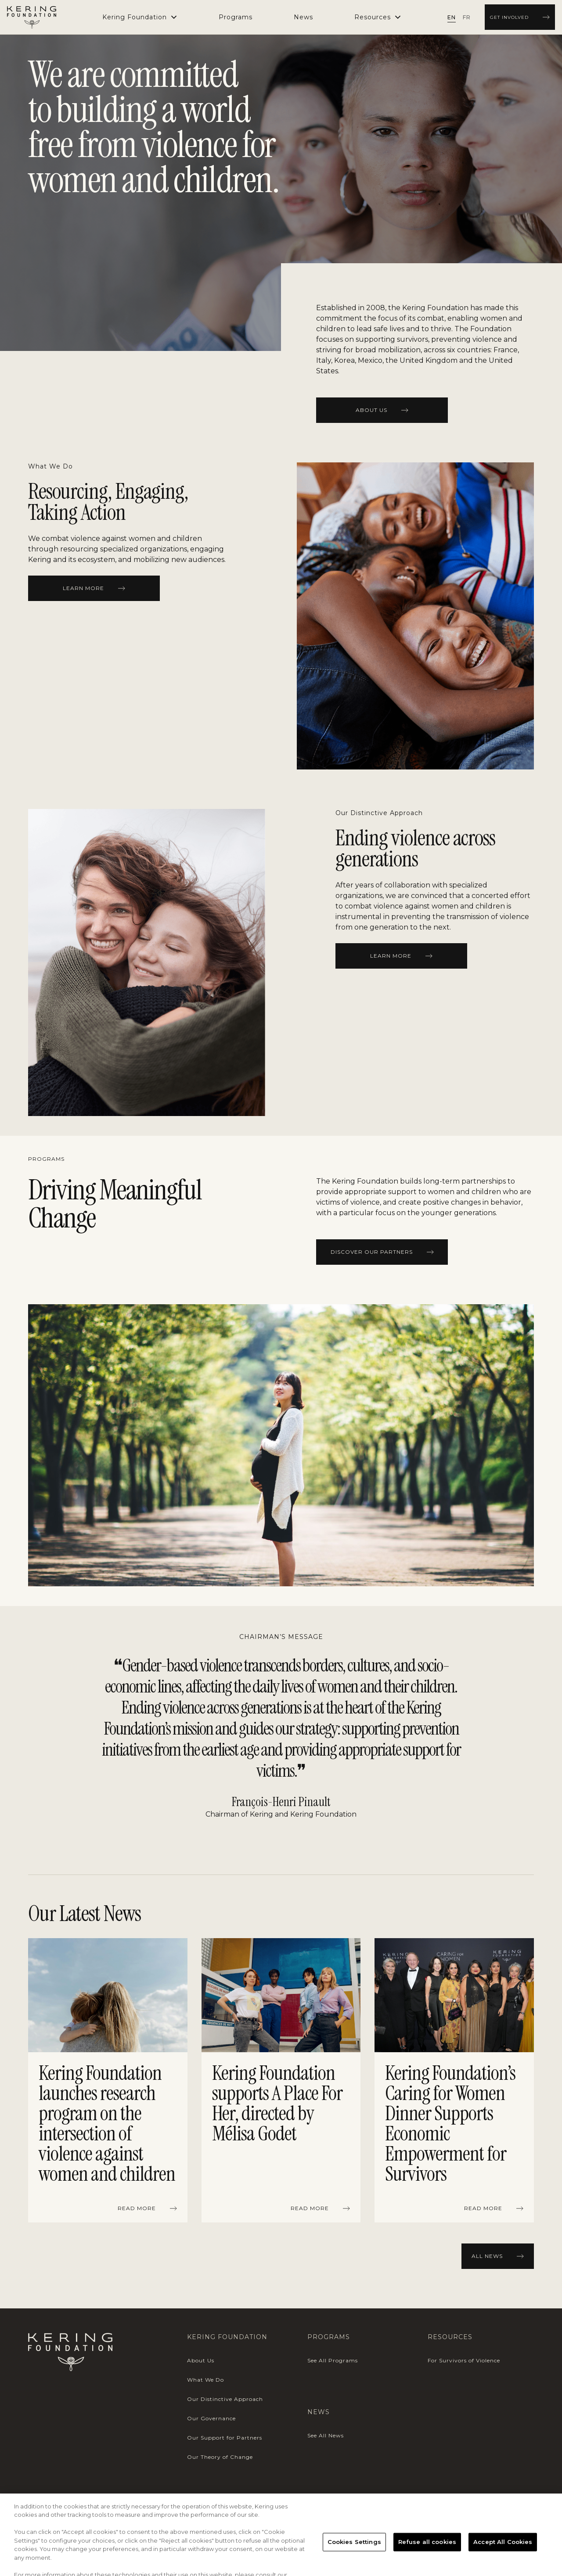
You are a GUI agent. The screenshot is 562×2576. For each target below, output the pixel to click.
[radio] (451, 17)
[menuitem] (235, 17)
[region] (281, 2082)
